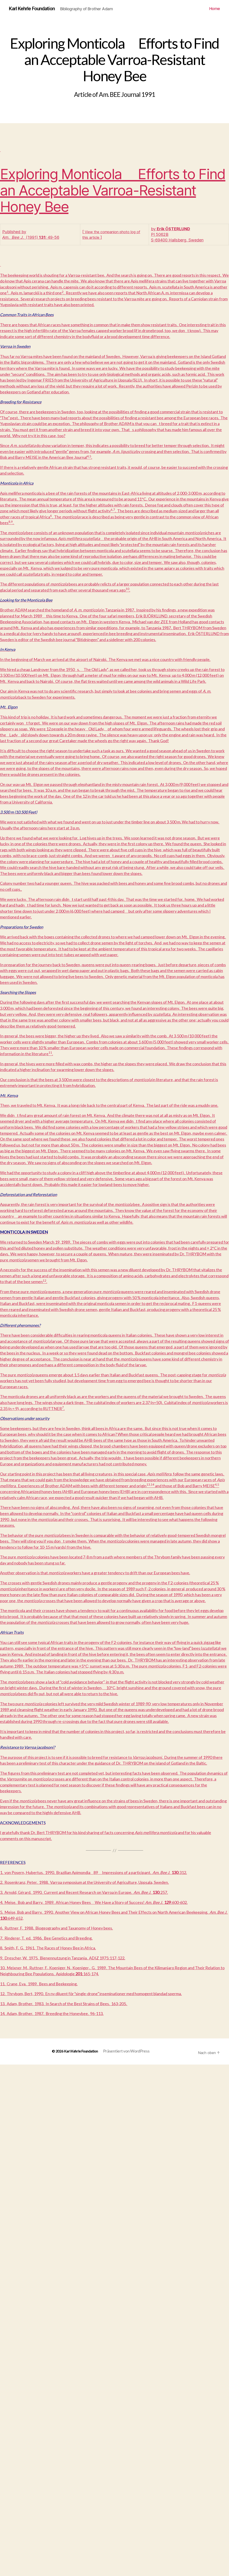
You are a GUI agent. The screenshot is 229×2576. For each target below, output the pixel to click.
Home (214, 12)
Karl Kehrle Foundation (36, 9)
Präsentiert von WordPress (128, 2562)
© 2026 (54, 2562)
